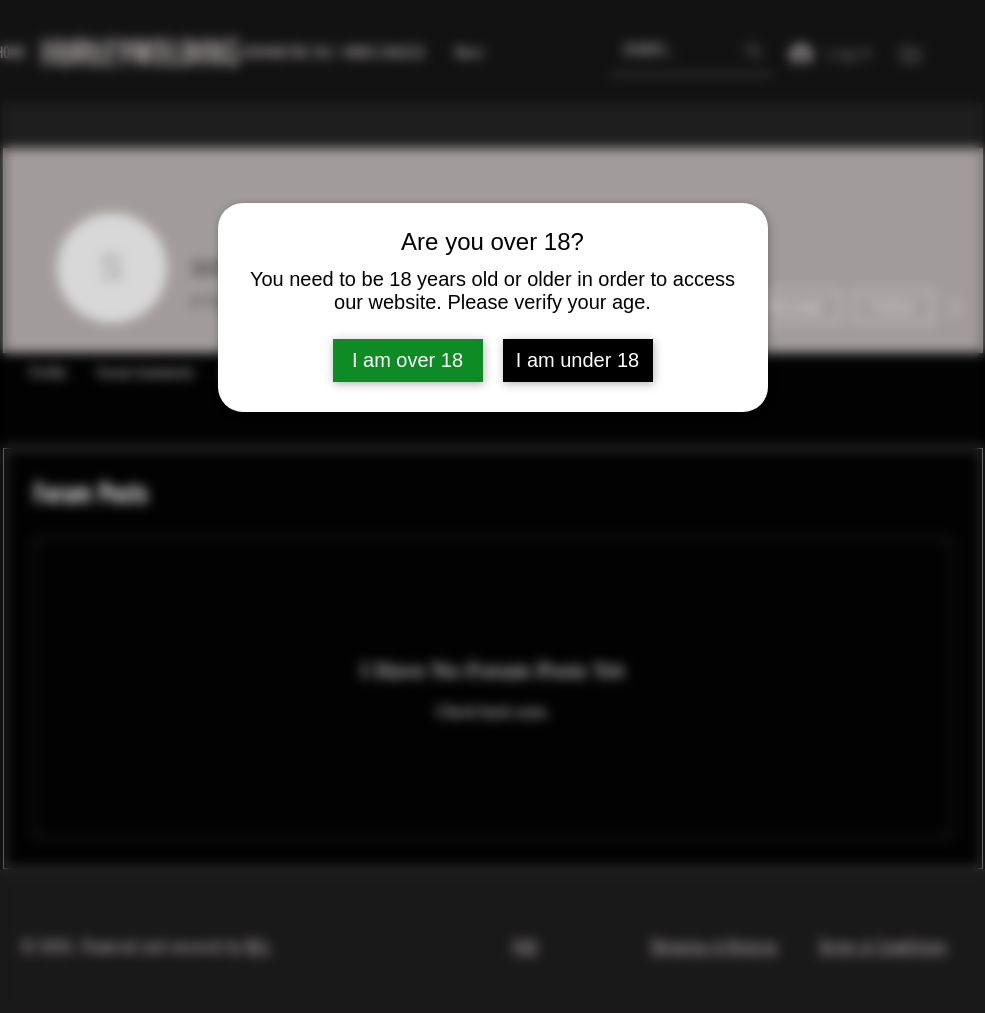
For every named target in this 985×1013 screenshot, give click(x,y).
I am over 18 (407, 360)
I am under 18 (577, 360)
